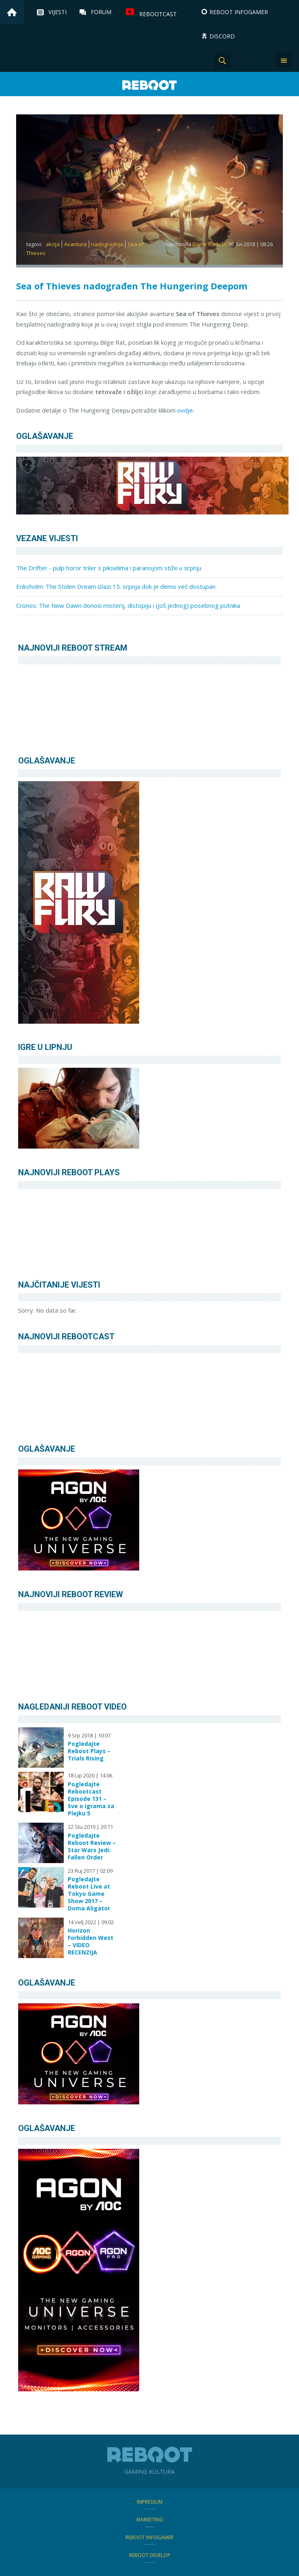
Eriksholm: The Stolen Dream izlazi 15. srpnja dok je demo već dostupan (115, 586)
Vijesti (57, 12)
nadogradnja (107, 244)
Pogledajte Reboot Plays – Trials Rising (89, 1751)
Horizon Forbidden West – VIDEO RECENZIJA (90, 1941)
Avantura (75, 244)
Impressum (150, 2501)
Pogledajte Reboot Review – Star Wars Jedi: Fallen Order (92, 1846)
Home (12, 12)
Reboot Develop (149, 2555)
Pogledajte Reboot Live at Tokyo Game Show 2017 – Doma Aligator (89, 1894)
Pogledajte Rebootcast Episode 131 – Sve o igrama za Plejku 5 (91, 1799)
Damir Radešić (209, 244)
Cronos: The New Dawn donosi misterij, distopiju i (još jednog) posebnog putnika (128, 605)
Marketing (149, 2519)
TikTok (263, 61)
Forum (101, 12)
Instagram (242, 61)
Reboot (149, 85)
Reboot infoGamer (149, 2537)
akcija (53, 244)
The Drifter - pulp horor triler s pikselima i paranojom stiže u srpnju (108, 568)
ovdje (185, 410)
